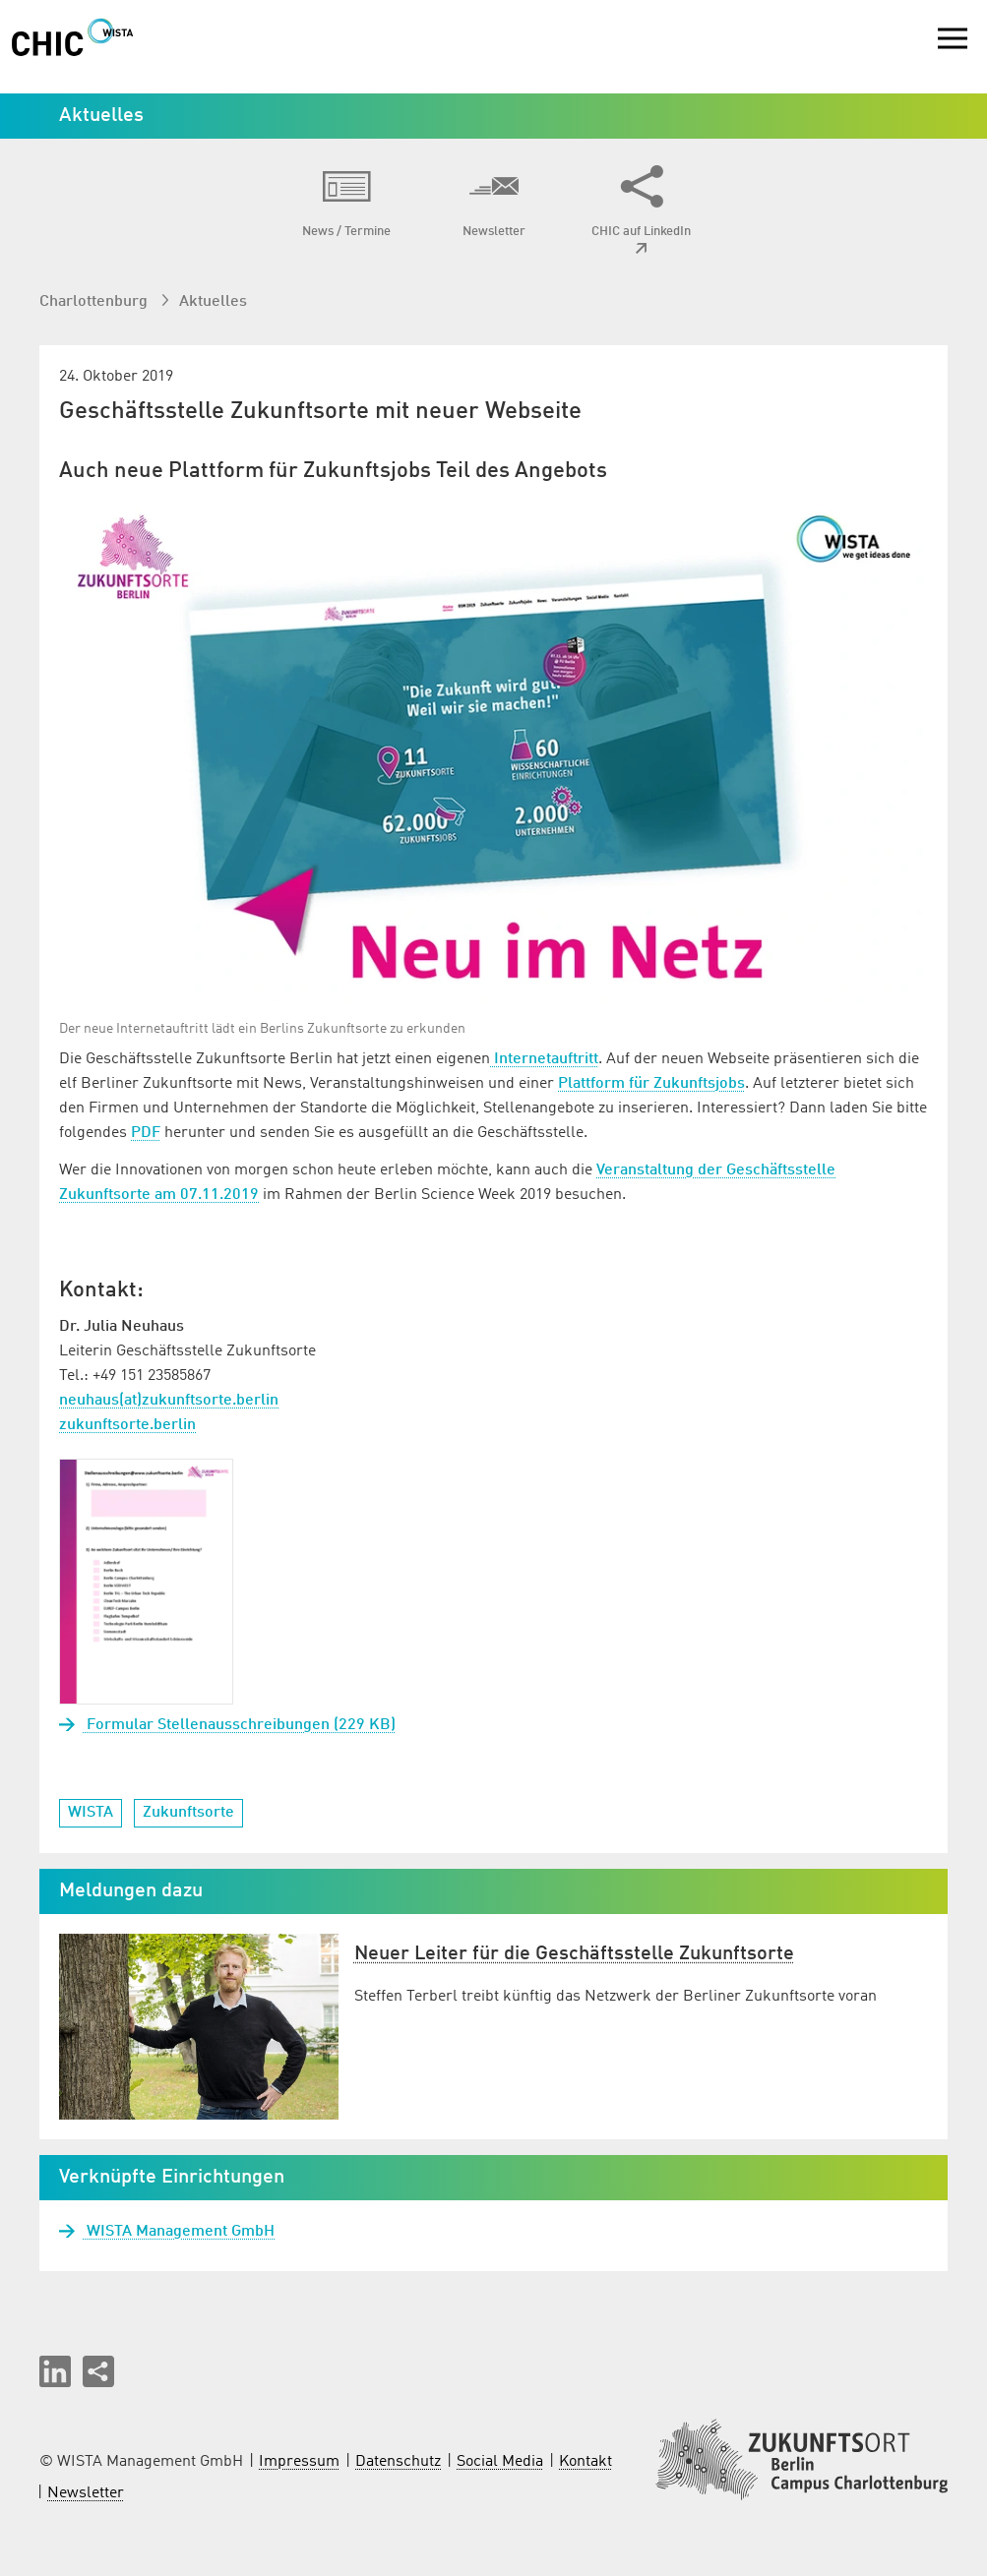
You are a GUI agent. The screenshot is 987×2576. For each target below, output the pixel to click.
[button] (55, 2371)
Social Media (500, 2462)
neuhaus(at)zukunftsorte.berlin (168, 1400)
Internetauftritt (544, 1059)
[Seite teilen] (98, 2371)
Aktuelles (213, 302)
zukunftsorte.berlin (127, 1425)
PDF (145, 1133)
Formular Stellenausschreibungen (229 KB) (239, 1725)
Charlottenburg (95, 302)
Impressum (299, 2462)
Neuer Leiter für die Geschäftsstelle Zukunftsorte (574, 1954)
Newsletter (85, 2493)
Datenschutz (398, 2462)
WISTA (90, 1813)
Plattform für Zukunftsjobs (651, 1084)
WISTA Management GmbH (179, 2232)
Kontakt (585, 2462)
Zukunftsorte (188, 1813)
